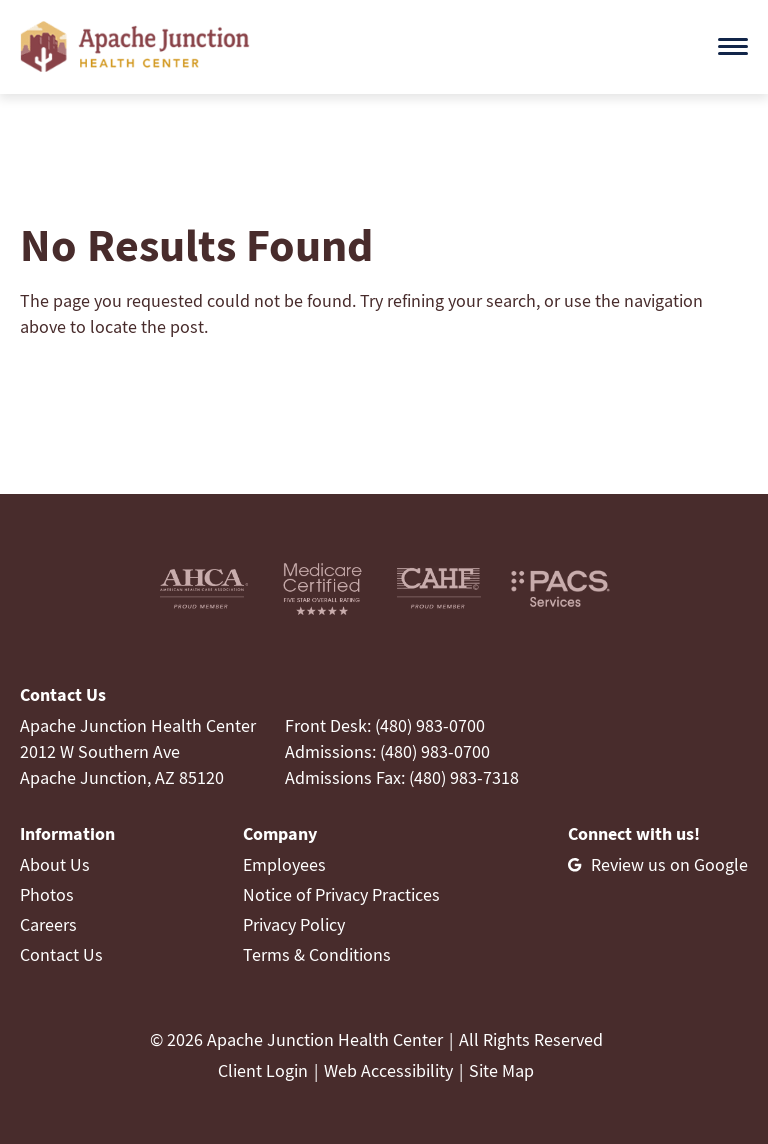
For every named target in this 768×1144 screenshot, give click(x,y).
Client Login (263, 1070)
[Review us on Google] (658, 864)
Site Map (501, 1070)
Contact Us (61, 954)
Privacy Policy (294, 924)
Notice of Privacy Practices (341, 894)
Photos (47, 894)
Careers (48, 924)
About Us (55, 864)
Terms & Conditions (317, 954)
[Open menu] (733, 46)
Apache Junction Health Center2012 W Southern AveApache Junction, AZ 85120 (138, 751)
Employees (284, 864)
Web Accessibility (388, 1070)
